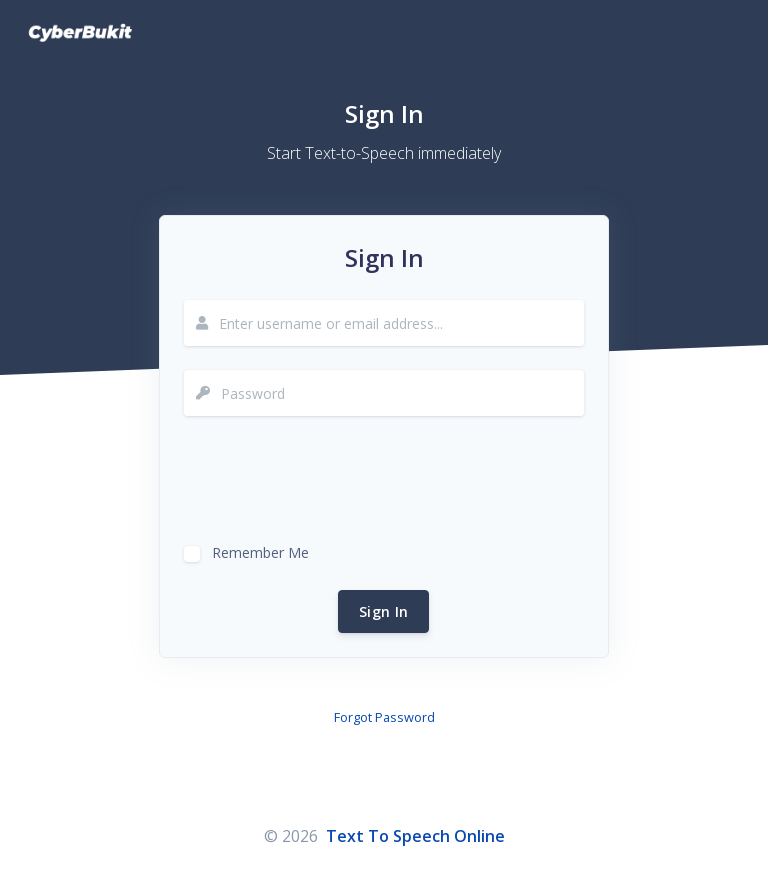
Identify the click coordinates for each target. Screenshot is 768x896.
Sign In (383, 611)
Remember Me (260, 550)
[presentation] (336, 479)
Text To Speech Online (415, 836)
